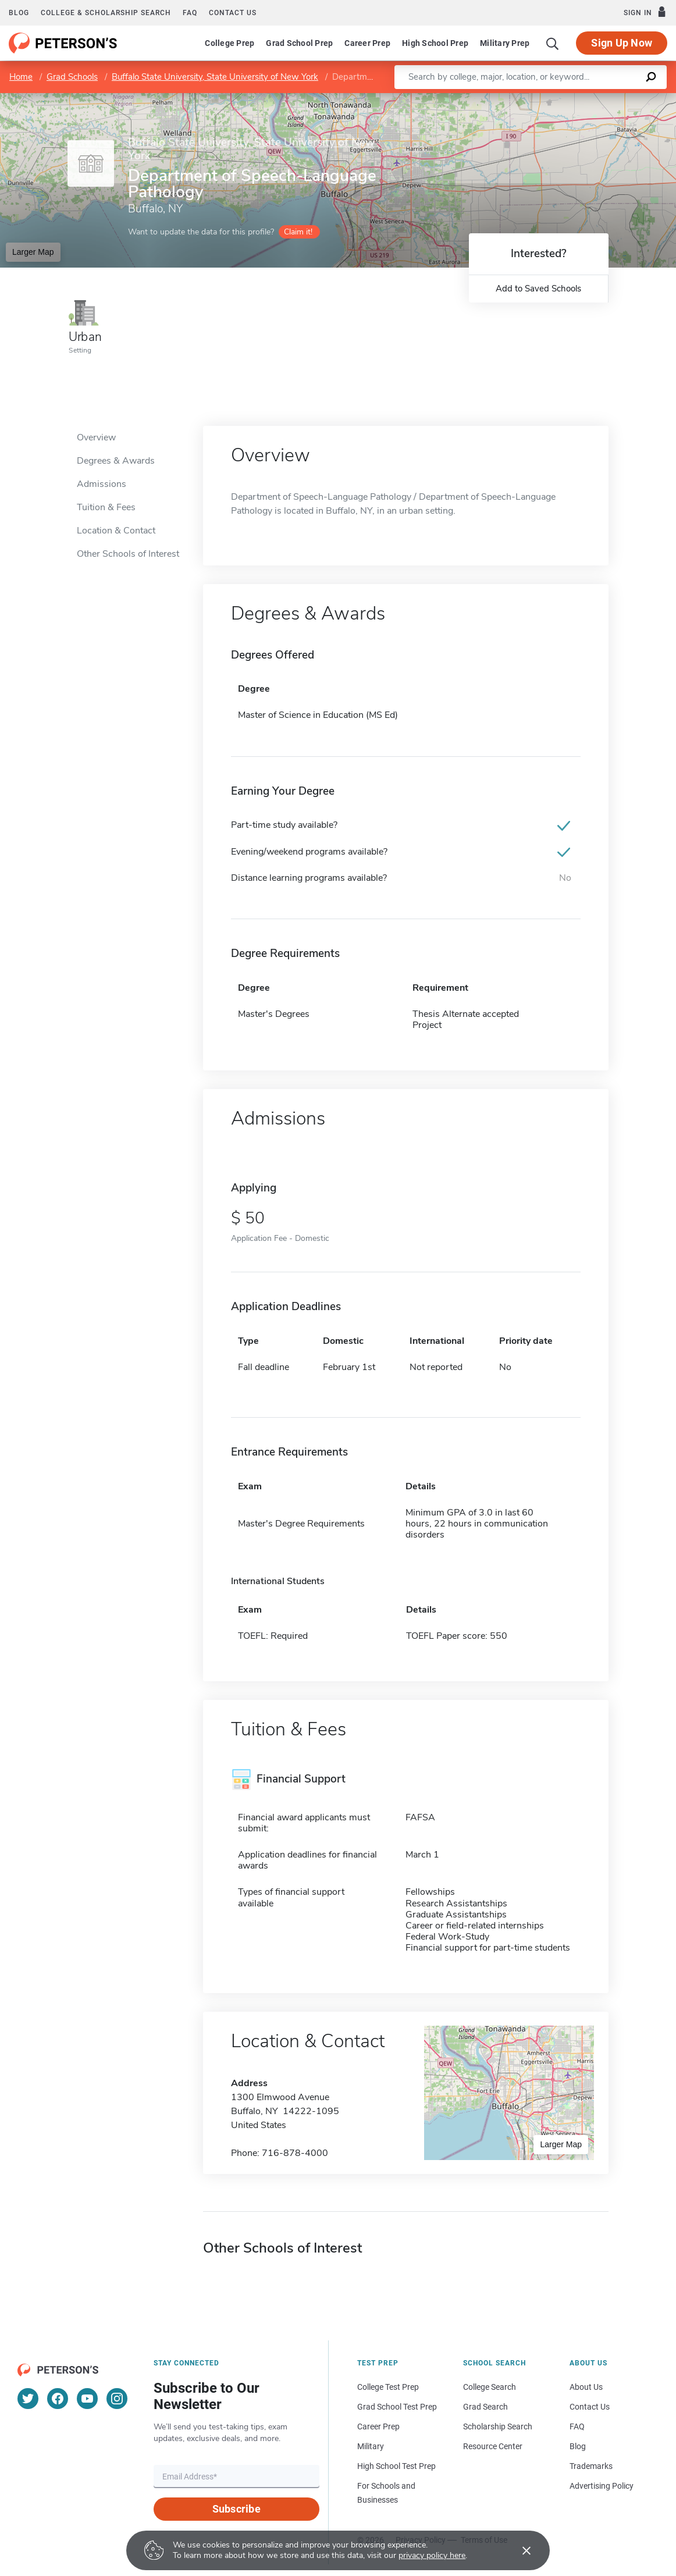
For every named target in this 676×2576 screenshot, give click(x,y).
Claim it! (298, 231)
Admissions (101, 484)
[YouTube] (87, 2398)
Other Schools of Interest (128, 553)
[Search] (552, 43)
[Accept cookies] (518, 2550)
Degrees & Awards (116, 460)
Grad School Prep (299, 43)
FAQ (190, 13)
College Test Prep (388, 2387)
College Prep (229, 43)
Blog (19, 13)
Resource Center (492, 2446)
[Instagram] (116, 2398)
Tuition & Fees (106, 507)
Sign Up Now (621, 43)
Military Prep (504, 43)
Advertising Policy (602, 2485)
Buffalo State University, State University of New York (215, 77)
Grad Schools (72, 77)
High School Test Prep (396, 2466)
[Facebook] (57, 2398)
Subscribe (236, 2509)
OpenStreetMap (597, 98)
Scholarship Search (497, 2426)
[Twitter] (27, 2398)
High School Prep (435, 43)
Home (21, 77)
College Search (489, 2387)
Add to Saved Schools (538, 288)
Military (370, 2446)
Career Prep (367, 43)
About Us (586, 2387)
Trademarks (591, 2466)
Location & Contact (116, 530)
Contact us (233, 13)
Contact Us (590, 2406)
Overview (96, 437)
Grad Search (485, 2406)
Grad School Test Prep (397, 2406)
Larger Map (33, 252)
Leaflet (535, 98)
